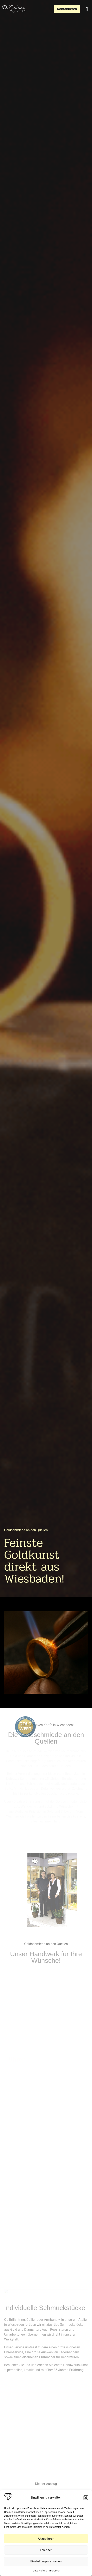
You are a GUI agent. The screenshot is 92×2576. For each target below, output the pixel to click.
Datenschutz (40, 2570)
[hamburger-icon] (87, 9)
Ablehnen (45, 2550)
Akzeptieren (46, 2539)
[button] (86, 2498)
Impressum (55, 2570)
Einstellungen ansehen (45, 2561)
